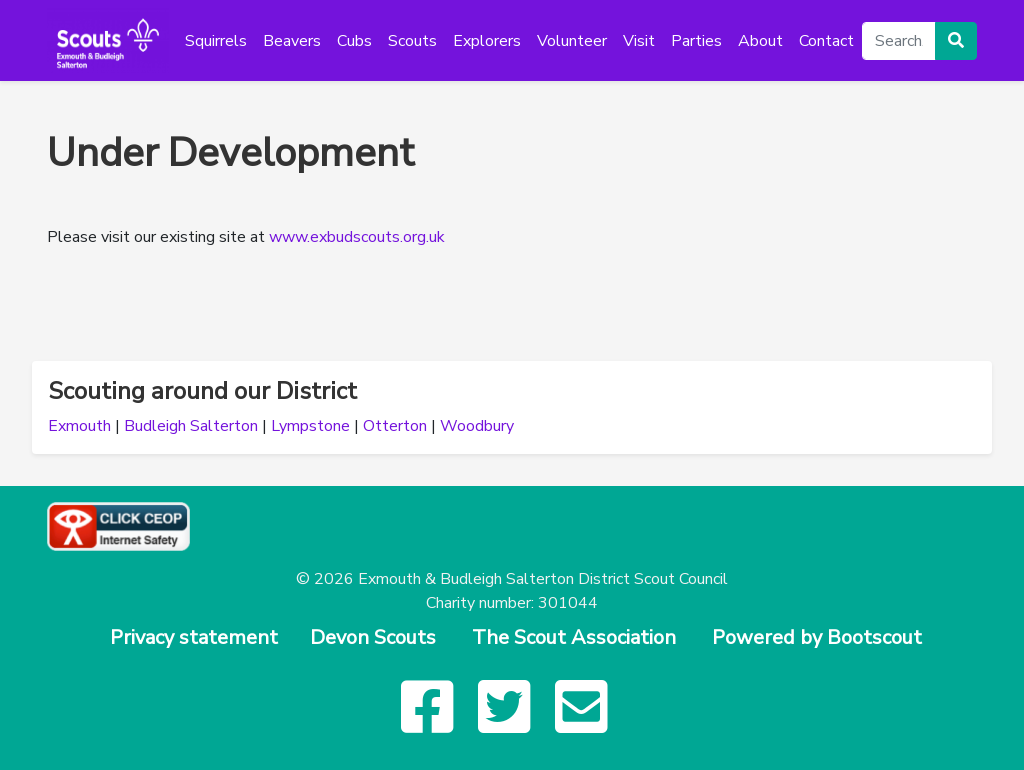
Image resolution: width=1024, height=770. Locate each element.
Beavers (292, 41)
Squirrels (216, 41)
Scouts (412, 41)
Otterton (395, 426)
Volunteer (572, 41)
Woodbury (477, 426)
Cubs (354, 41)
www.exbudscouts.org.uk (357, 237)
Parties (696, 41)
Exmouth (79, 426)
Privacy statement (194, 637)
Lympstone (310, 426)
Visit (639, 41)
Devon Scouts (373, 637)
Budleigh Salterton (191, 426)
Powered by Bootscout (817, 637)
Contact (826, 41)
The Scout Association (574, 637)
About (760, 41)
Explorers (487, 41)
